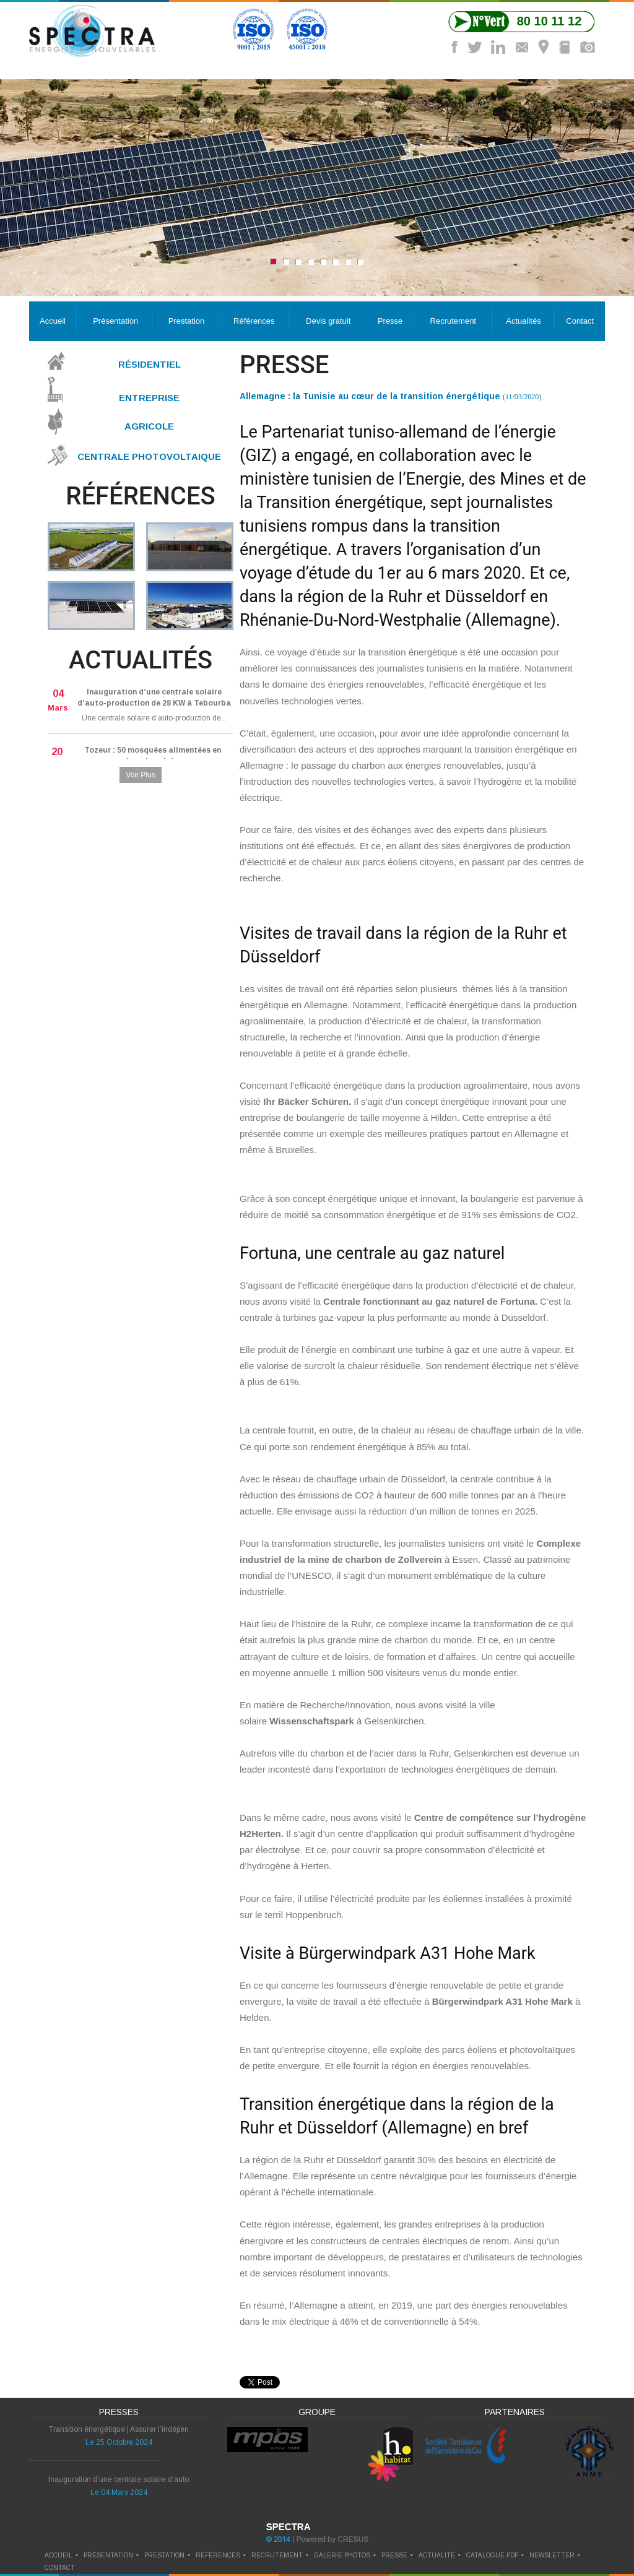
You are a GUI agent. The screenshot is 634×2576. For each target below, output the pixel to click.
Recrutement (453, 321)
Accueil (53, 321)
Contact (580, 321)
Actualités (523, 321)
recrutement (277, 2555)
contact (60, 2567)
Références (253, 321)
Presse (390, 321)
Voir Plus (140, 775)
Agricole (149, 426)
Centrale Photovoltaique (149, 456)
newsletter (552, 2555)
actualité (437, 2555)
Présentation (115, 321)
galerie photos (342, 2555)
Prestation (186, 321)
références (218, 2555)
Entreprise (149, 397)
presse (394, 2555)
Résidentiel (149, 364)
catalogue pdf (492, 2555)
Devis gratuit (328, 321)
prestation (164, 2555)
